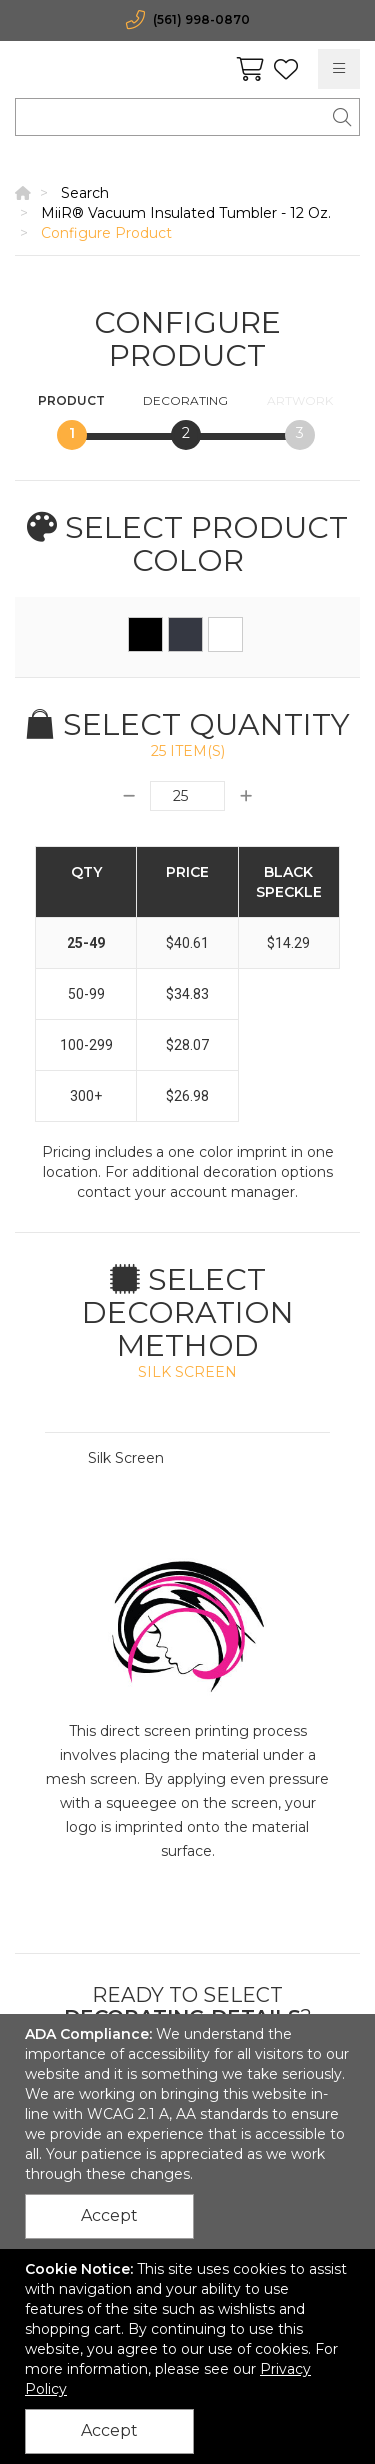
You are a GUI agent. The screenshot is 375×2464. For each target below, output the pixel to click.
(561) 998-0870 (201, 19)
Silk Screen (126, 1458)
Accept (109, 2215)
